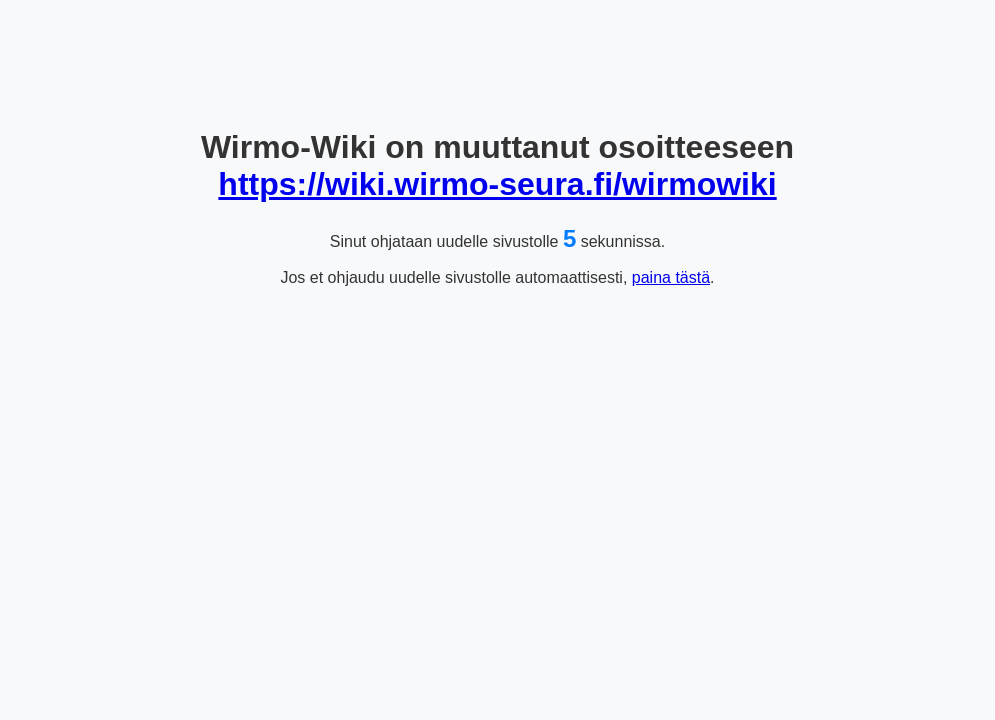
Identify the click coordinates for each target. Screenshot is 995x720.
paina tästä (671, 277)
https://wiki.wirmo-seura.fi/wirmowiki (497, 184)
